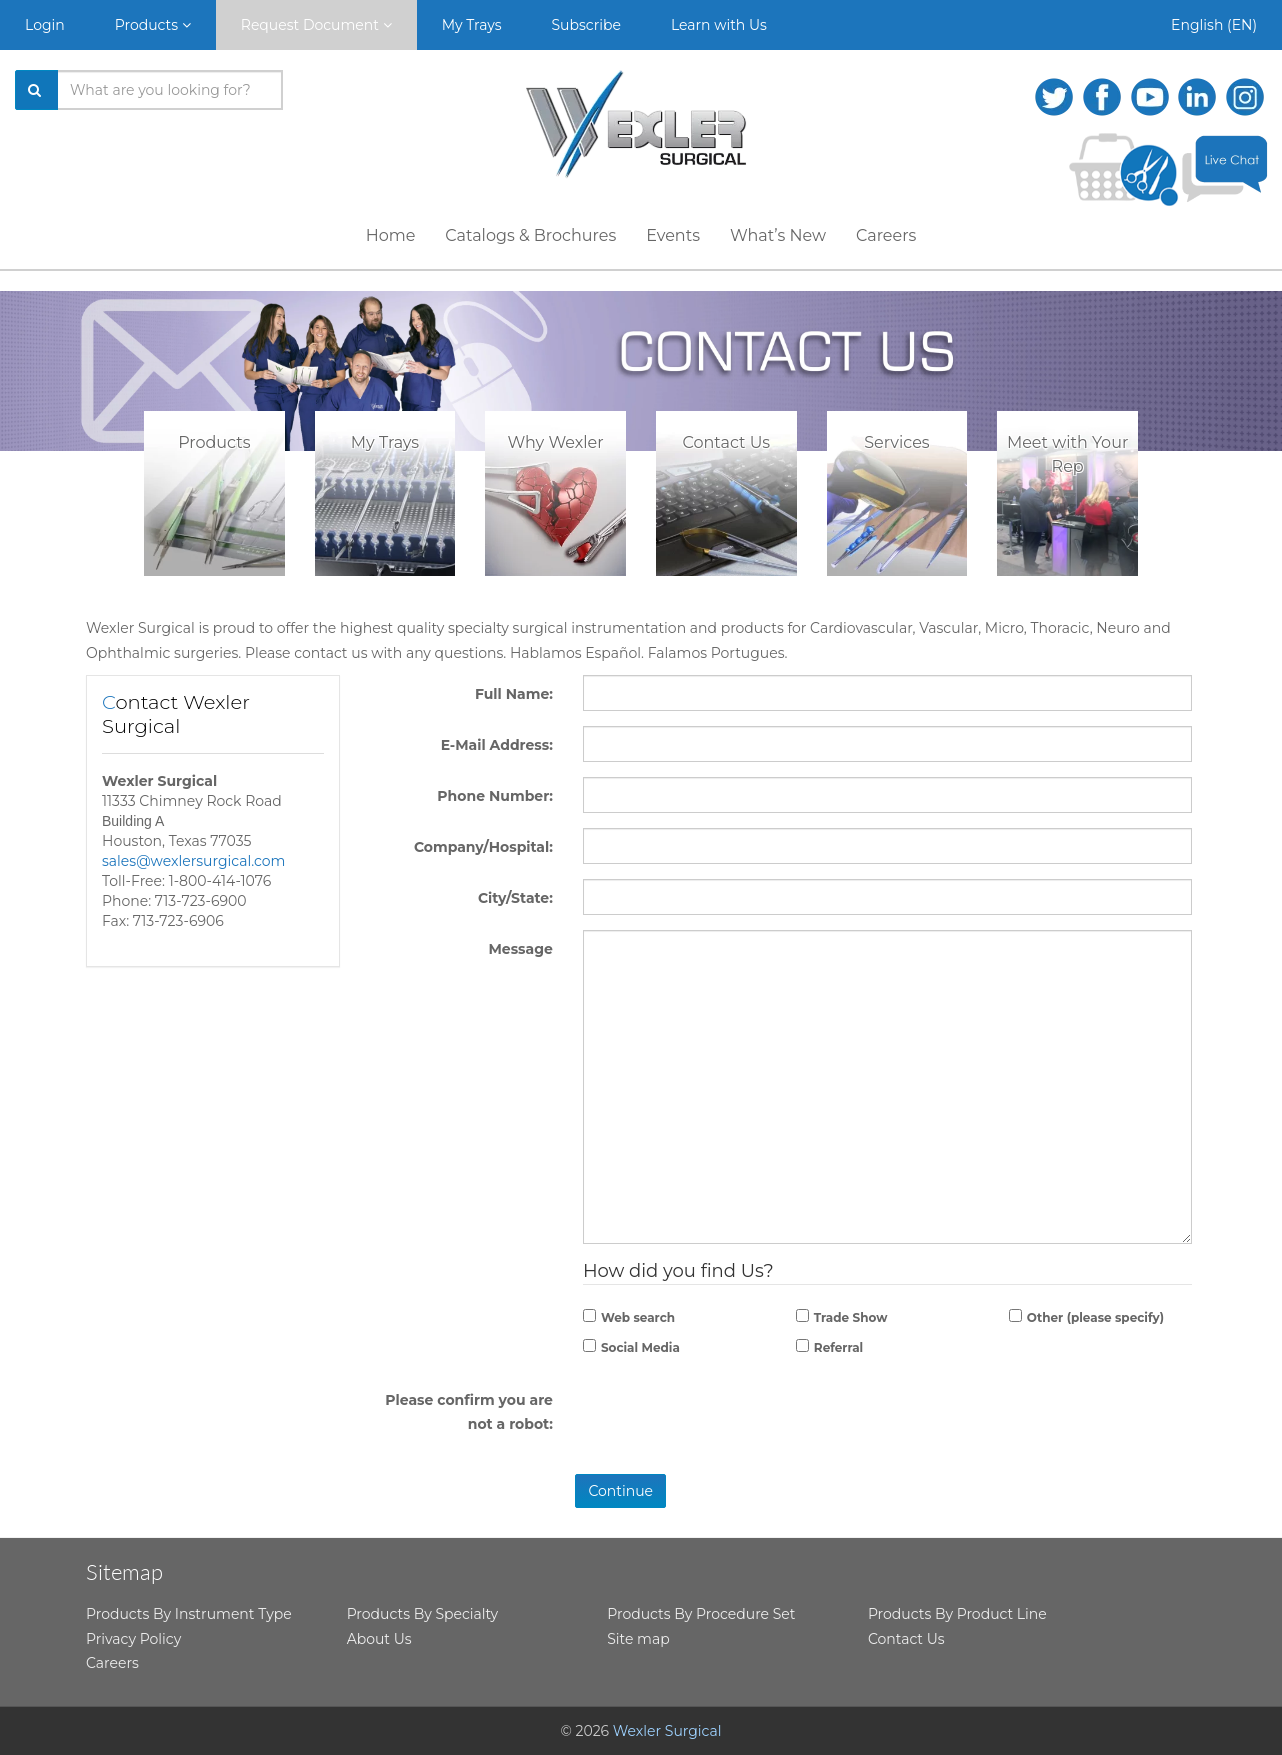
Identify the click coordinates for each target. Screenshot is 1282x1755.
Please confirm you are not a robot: (469, 1412)
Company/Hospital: (483, 847)
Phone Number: (495, 796)
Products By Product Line (957, 1614)
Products (153, 25)
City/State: (515, 898)
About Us (379, 1639)
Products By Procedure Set (701, 1614)
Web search (638, 1317)
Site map (638, 1639)
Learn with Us (719, 25)
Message (520, 949)
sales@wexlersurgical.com (193, 861)
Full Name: (514, 694)
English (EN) (1214, 25)
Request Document (316, 25)
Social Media (640, 1347)
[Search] (37, 90)
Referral (838, 1347)
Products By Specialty (423, 1614)
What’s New (778, 235)
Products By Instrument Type (189, 1614)
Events (673, 235)
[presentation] (887, 1424)
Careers (886, 235)
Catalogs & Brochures (530, 235)
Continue (620, 1491)
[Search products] (170, 90)
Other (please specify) (1095, 1317)
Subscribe (586, 25)
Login (45, 25)
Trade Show (851, 1317)
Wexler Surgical (667, 1731)
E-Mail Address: (497, 745)
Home (391, 235)
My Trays (472, 25)
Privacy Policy (133, 1639)
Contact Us (906, 1639)
